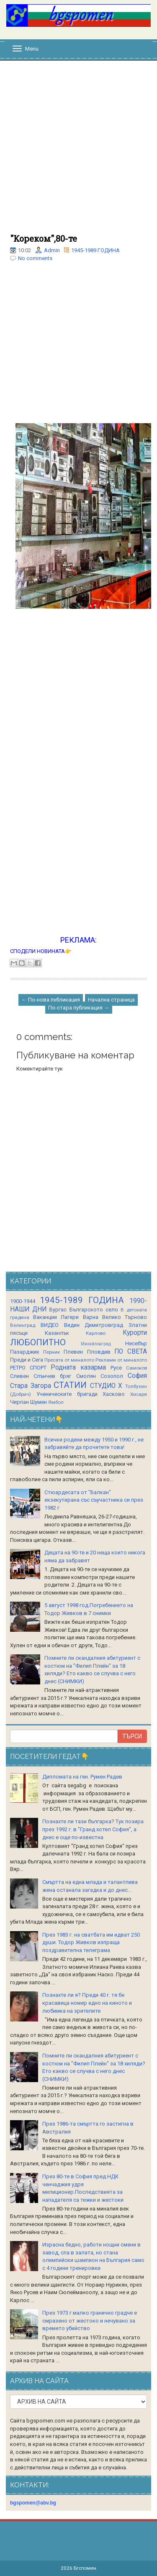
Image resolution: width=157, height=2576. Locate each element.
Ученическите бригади (67, 1394)
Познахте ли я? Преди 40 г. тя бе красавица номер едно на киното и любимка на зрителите (87, 2003)
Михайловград (96, 1344)
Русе (116, 1368)
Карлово (96, 1333)
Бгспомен (85, 2568)
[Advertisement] (78, 151)
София (137, 1376)
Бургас (58, 1309)
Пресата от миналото (69, 1360)
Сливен (19, 1376)
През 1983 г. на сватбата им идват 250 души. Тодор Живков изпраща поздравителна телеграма (91, 1942)
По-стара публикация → (78, 1007)
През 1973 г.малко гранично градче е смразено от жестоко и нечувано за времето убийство (89, 2320)
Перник (51, 1352)
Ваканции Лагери (56, 1317)
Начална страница (111, 1000)
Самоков (136, 1368)
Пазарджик (24, 1352)
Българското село (93, 1309)
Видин (72, 1325)
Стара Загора (30, 1386)
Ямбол (56, 1402)
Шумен (38, 1402)
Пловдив (99, 1352)
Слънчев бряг (52, 1376)
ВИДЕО (50, 1325)
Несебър (136, 1343)
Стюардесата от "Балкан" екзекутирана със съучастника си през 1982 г (93, 1500)
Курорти (135, 1333)
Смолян (86, 1376)
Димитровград (104, 1325)
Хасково (114, 1394)
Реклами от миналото (121, 1360)
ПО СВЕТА (130, 1351)
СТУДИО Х (106, 1386)
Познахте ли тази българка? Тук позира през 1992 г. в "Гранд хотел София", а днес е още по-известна (93, 1829)
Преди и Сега (26, 1360)
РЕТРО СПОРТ (28, 1368)
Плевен (73, 1352)
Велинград (22, 1325)
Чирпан (19, 1402)
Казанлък (57, 1333)
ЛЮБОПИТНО (38, 1342)
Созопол (111, 1376)
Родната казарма (78, 1367)
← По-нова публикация (50, 1000)
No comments (35, 258)
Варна (90, 1317)
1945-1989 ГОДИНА (95, 250)
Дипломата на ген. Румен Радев (82, 1777)
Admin (52, 250)
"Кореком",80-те (43, 238)
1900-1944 (22, 1301)
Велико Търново (124, 1317)
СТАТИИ (70, 1385)
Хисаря (138, 1394)
